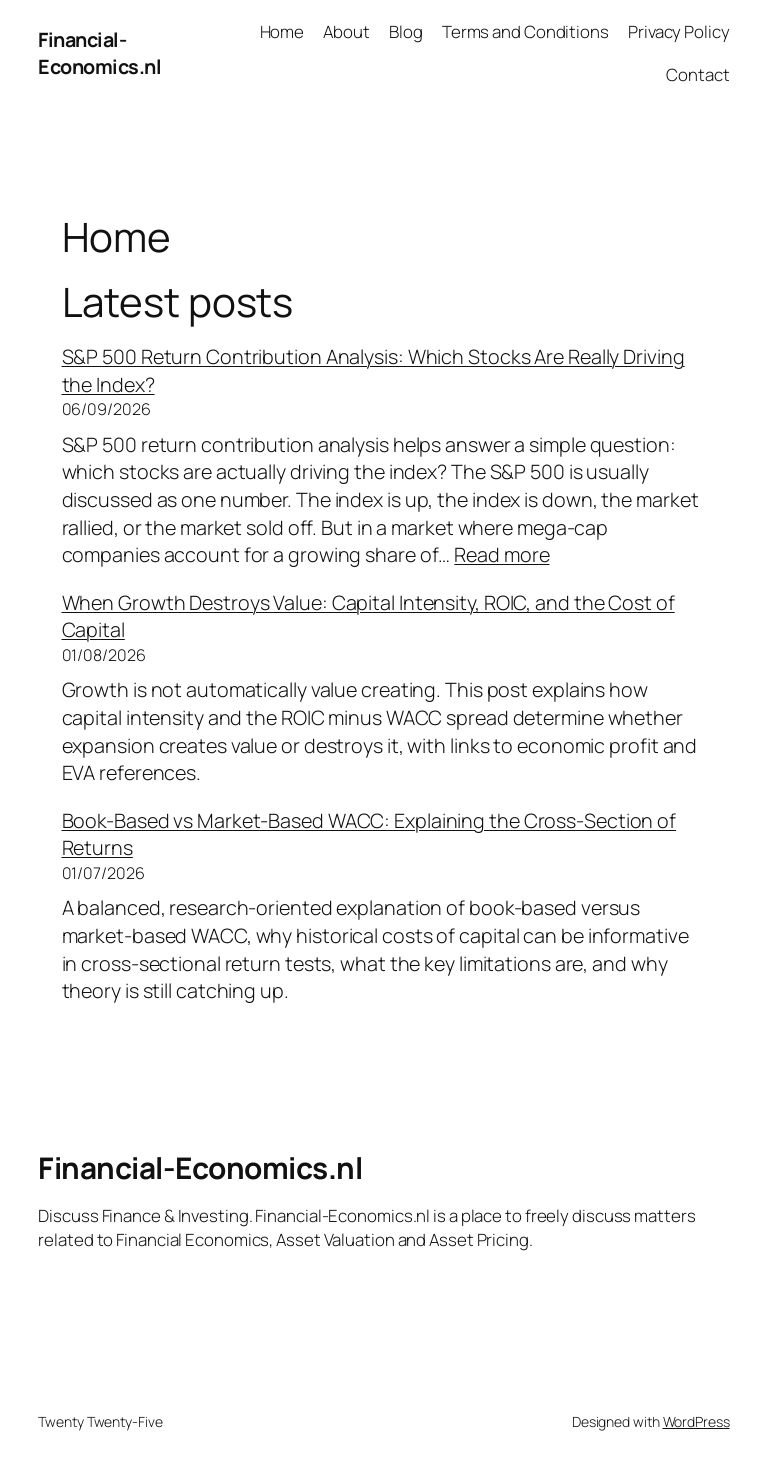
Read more (501, 554)
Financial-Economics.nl (99, 53)
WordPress (696, 1421)
